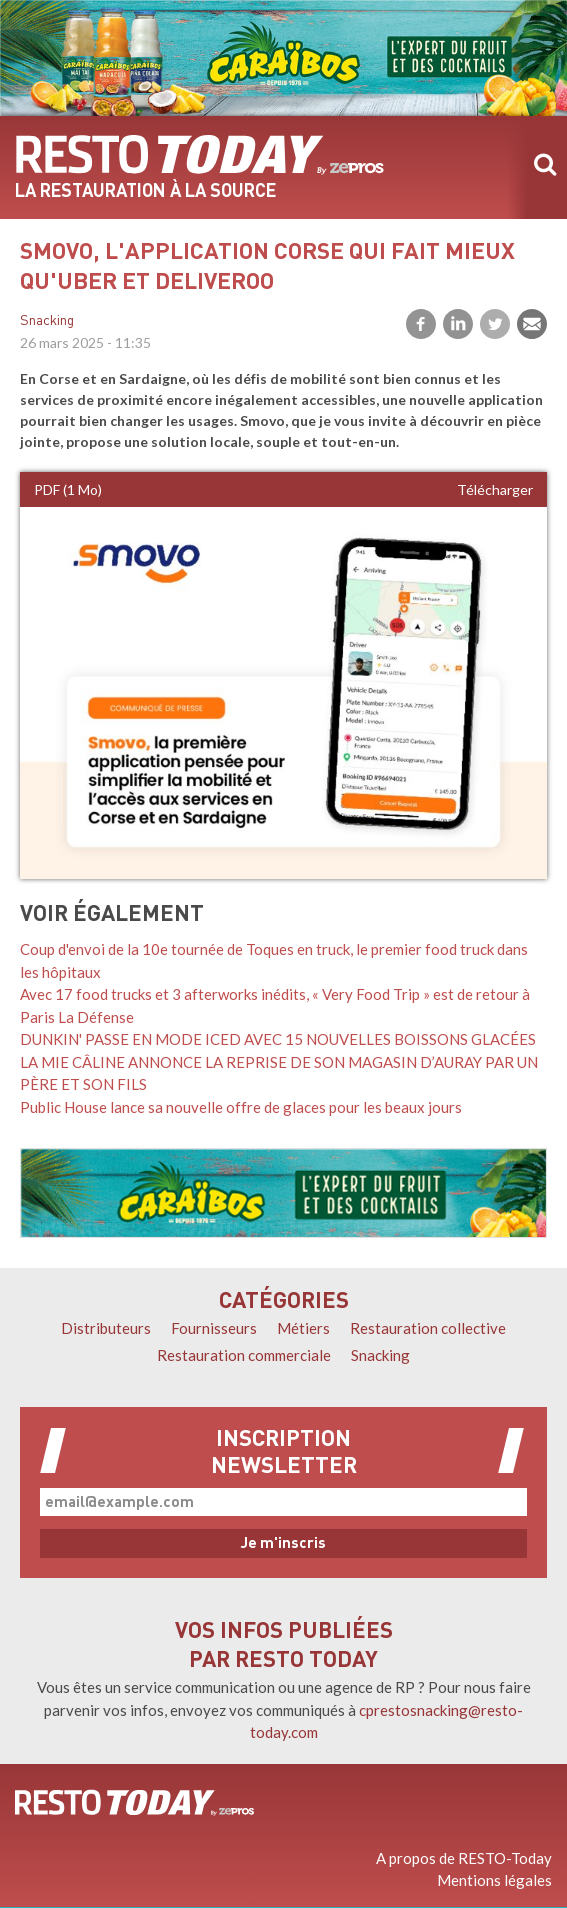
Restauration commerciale (244, 1355)
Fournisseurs (214, 1328)
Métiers (303, 1328)
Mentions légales (494, 1880)
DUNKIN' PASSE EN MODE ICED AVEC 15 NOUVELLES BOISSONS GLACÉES (278, 1039)
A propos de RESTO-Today (464, 1858)
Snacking (47, 321)
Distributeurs (106, 1328)
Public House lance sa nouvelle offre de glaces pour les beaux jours (241, 1107)
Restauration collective (428, 1328)
